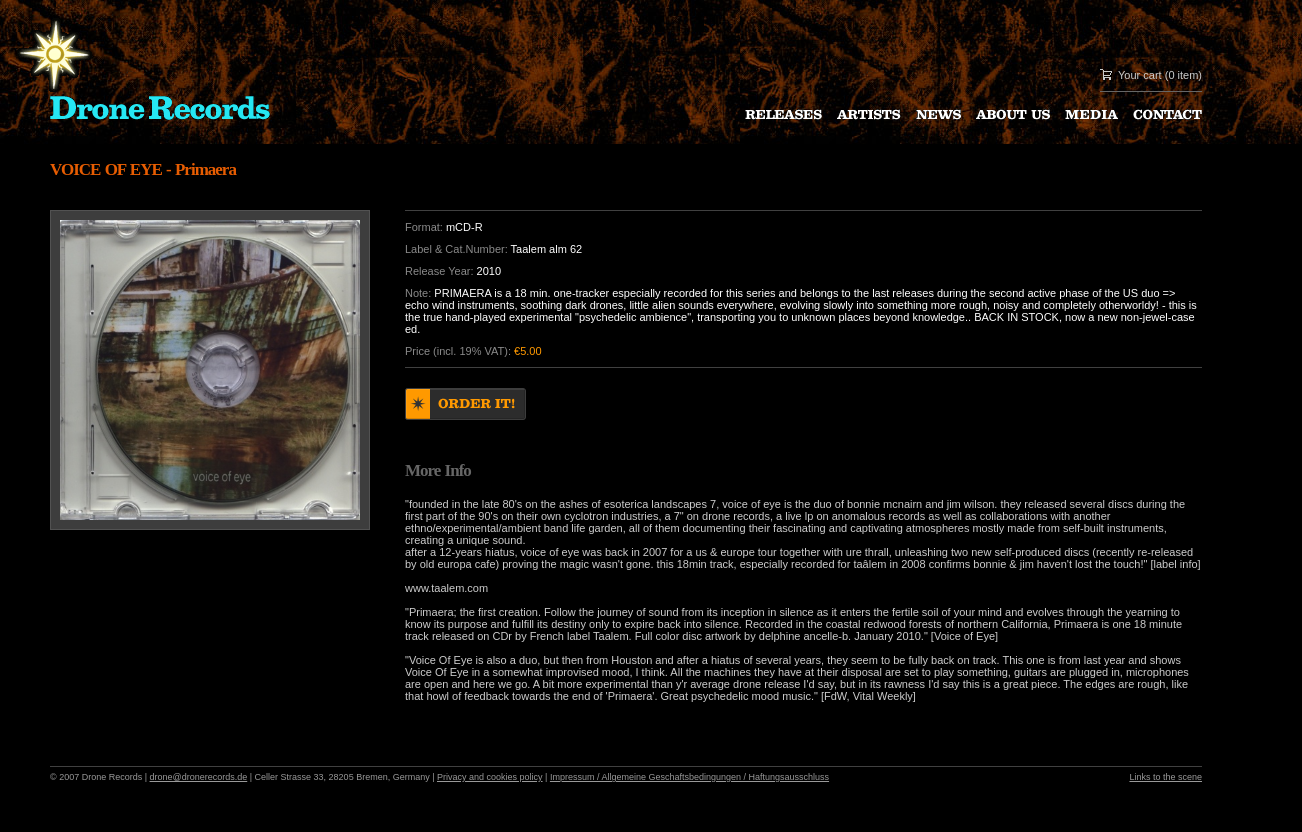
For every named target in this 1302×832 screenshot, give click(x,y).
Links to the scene (1165, 777)
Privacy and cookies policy (490, 777)
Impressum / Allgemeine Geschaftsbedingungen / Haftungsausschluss (689, 777)
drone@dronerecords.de (199, 777)
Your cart (1140, 75)
